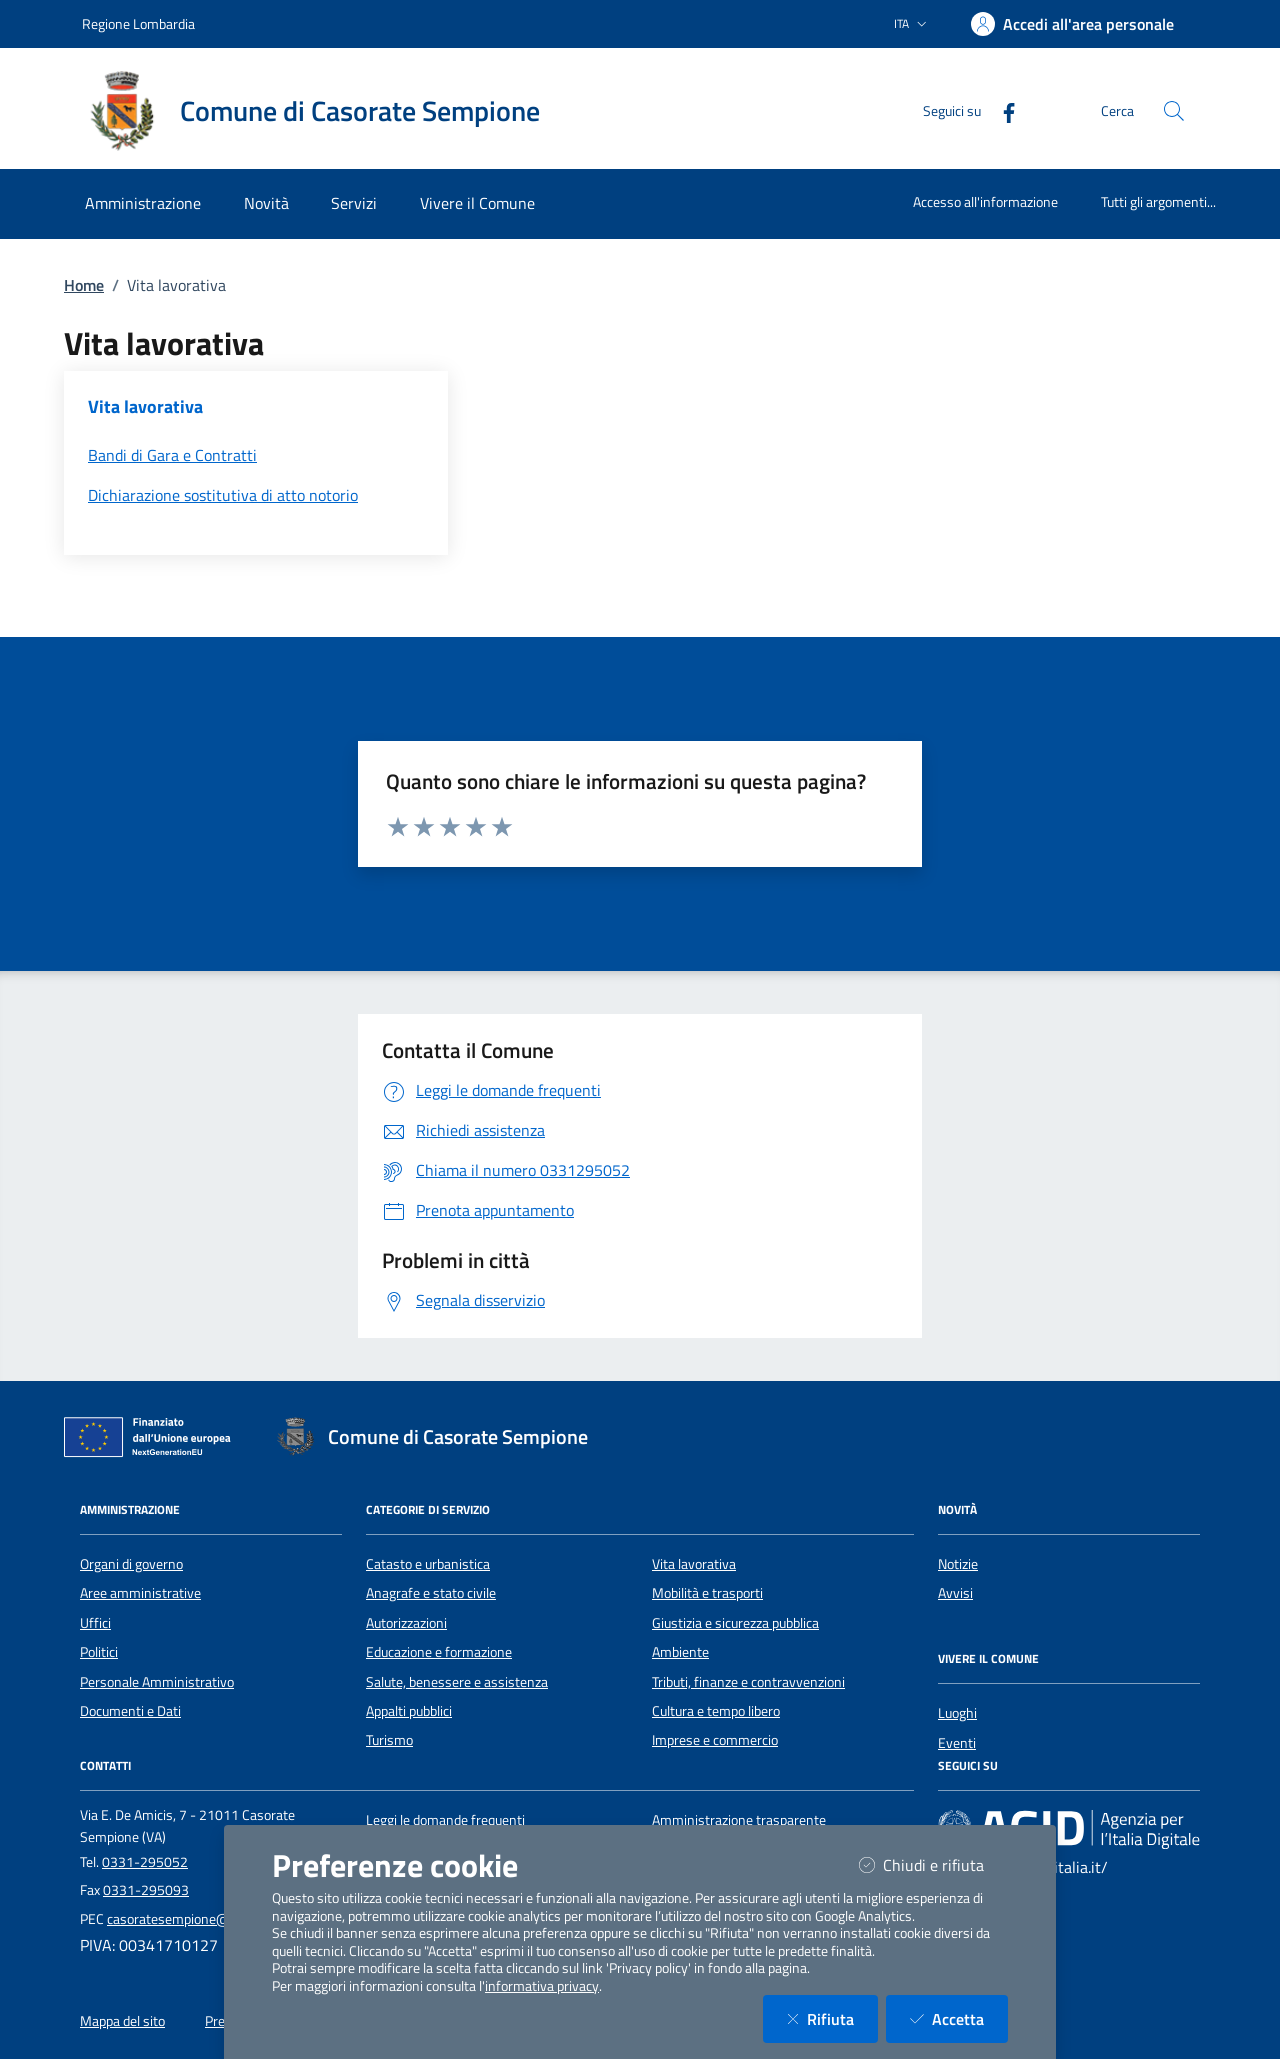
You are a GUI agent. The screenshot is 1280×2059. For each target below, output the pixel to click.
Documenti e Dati (130, 1711)
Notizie (958, 1564)
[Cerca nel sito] (1174, 111)
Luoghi (957, 1713)
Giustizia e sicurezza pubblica (735, 1623)
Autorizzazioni (406, 1623)
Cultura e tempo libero (716, 1711)
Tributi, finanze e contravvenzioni (748, 1682)
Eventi (957, 1743)
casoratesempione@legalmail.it (200, 1919)
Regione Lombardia (138, 23)
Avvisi (955, 1593)
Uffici (95, 1623)
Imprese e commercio (715, 1740)
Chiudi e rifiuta (933, 1864)
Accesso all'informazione (985, 201)
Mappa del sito (122, 2021)
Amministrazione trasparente (739, 1820)
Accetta (959, 2018)
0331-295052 (145, 1862)
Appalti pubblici (409, 1711)
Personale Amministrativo (157, 1682)
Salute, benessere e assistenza (457, 1682)
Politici (99, 1652)
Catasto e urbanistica (428, 1564)
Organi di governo (131, 1564)
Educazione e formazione (439, 1652)
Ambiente (680, 1652)
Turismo (389, 1740)
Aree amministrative (140, 1593)
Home (84, 285)
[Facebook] (1001, 110)
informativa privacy (542, 1986)
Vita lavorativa (694, 1564)
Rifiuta (832, 2018)
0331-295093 (146, 1890)
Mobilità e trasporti (707, 1593)
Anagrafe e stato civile (431, 1593)
